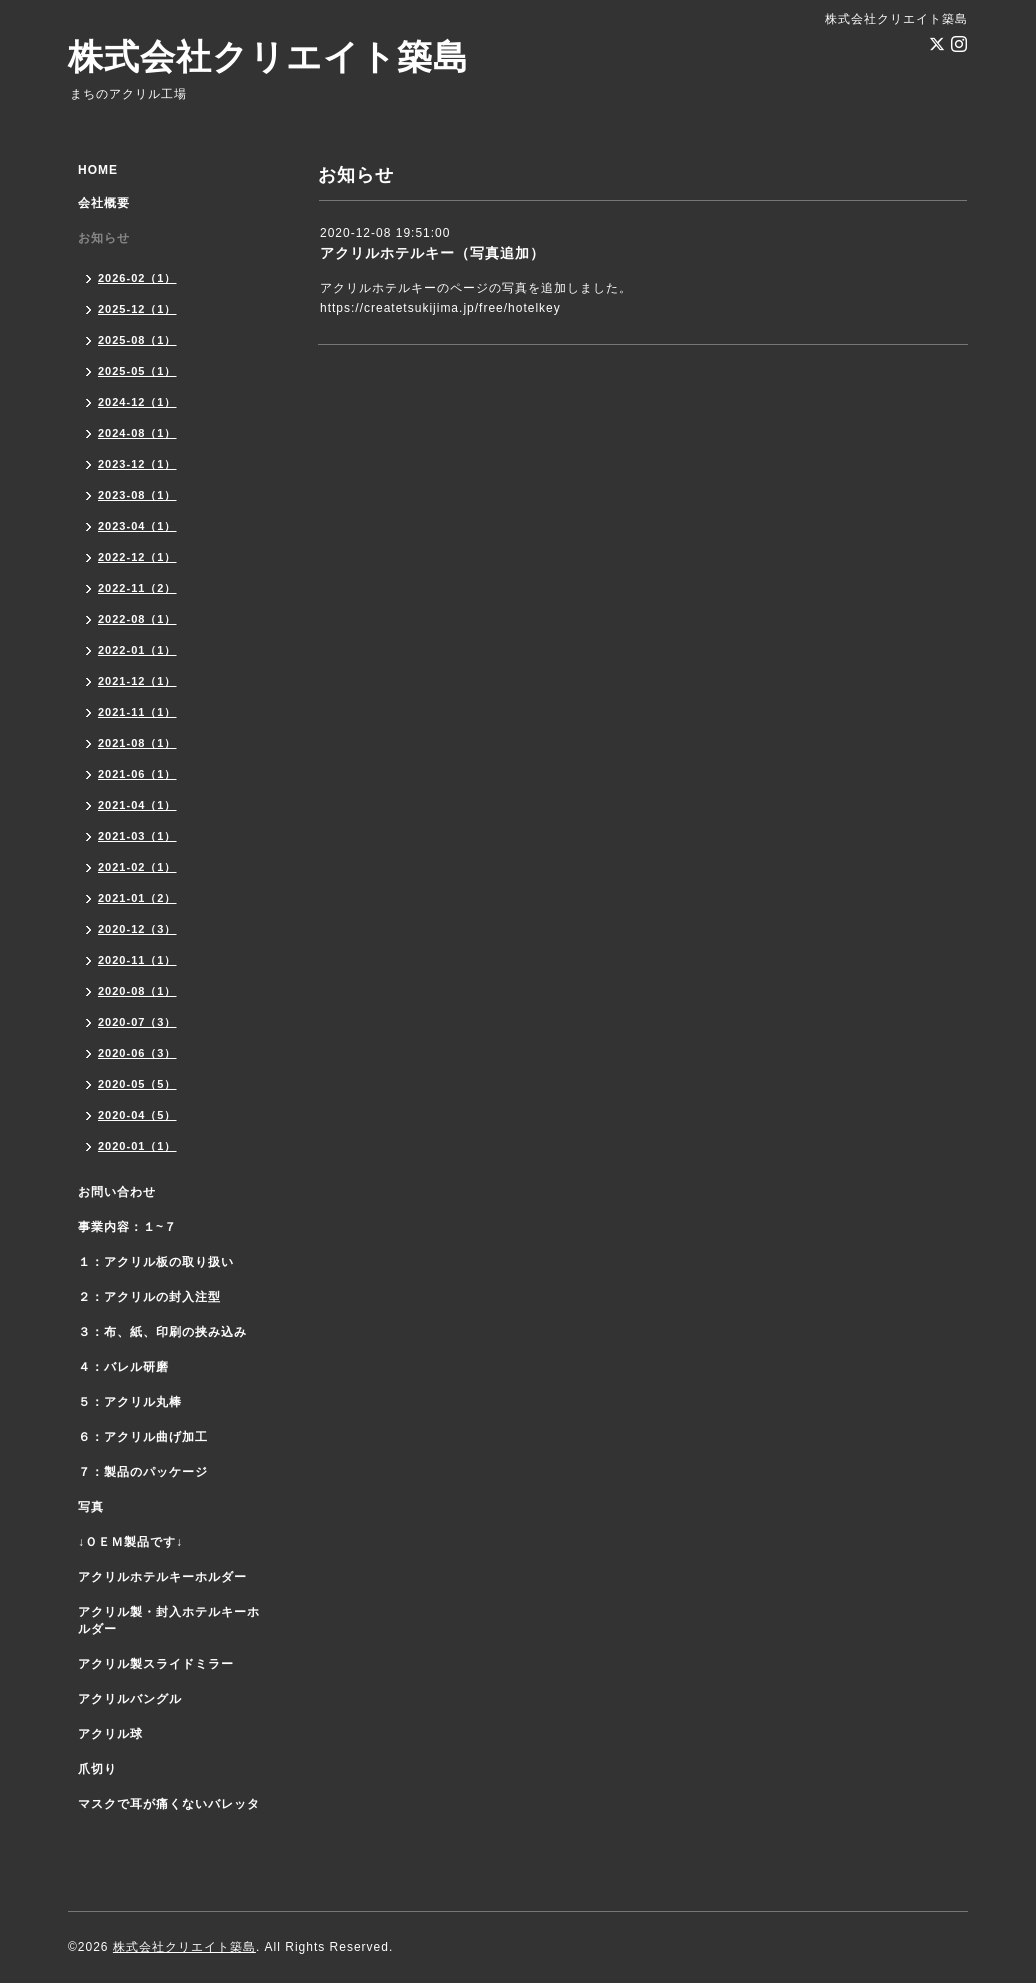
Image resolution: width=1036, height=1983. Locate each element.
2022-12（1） (137, 557)
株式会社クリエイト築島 (268, 56)
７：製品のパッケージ (143, 1472)
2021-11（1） (137, 712)
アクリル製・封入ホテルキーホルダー (169, 1620)
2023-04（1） (137, 526)
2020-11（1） (137, 960)
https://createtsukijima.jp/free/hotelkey (440, 308)
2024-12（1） (137, 402)
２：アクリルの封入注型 (149, 1297)
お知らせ (104, 238)
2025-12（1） (137, 309)
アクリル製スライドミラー (156, 1664)
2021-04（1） (137, 805)
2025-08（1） (137, 340)
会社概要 (104, 203)
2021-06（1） (137, 774)
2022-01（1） (137, 650)
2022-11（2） (137, 588)
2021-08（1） (137, 743)
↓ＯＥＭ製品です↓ (130, 1542)
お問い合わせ (117, 1192)
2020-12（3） (137, 929)
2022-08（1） (137, 619)
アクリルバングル (130, 1699)
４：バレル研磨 (123, 1367)
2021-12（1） (137, 681)
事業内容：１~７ (127, 1227)
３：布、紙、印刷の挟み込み (162, 1332)
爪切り (97, 1769)
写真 (91, 1507)
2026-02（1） (137, 278)
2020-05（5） (137, 1084)
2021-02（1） (137, 867)
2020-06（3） (137, 1053)
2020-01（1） (137, 1146)
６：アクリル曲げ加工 (143, 1437)
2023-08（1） (137, 495)
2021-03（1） (137, 836)
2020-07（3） (137, 1022)
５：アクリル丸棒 (130, 1402)
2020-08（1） (137, 991)
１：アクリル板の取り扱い (156, 1262)
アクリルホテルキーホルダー (162, 1577)
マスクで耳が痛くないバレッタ (169, 1804)
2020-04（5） (137, 1115)
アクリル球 (110, 1734)
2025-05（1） (137, 371)
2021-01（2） (137, 898)
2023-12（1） (137, 464)
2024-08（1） (137, 433)
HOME (98, 170)
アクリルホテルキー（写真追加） (432, 253)
